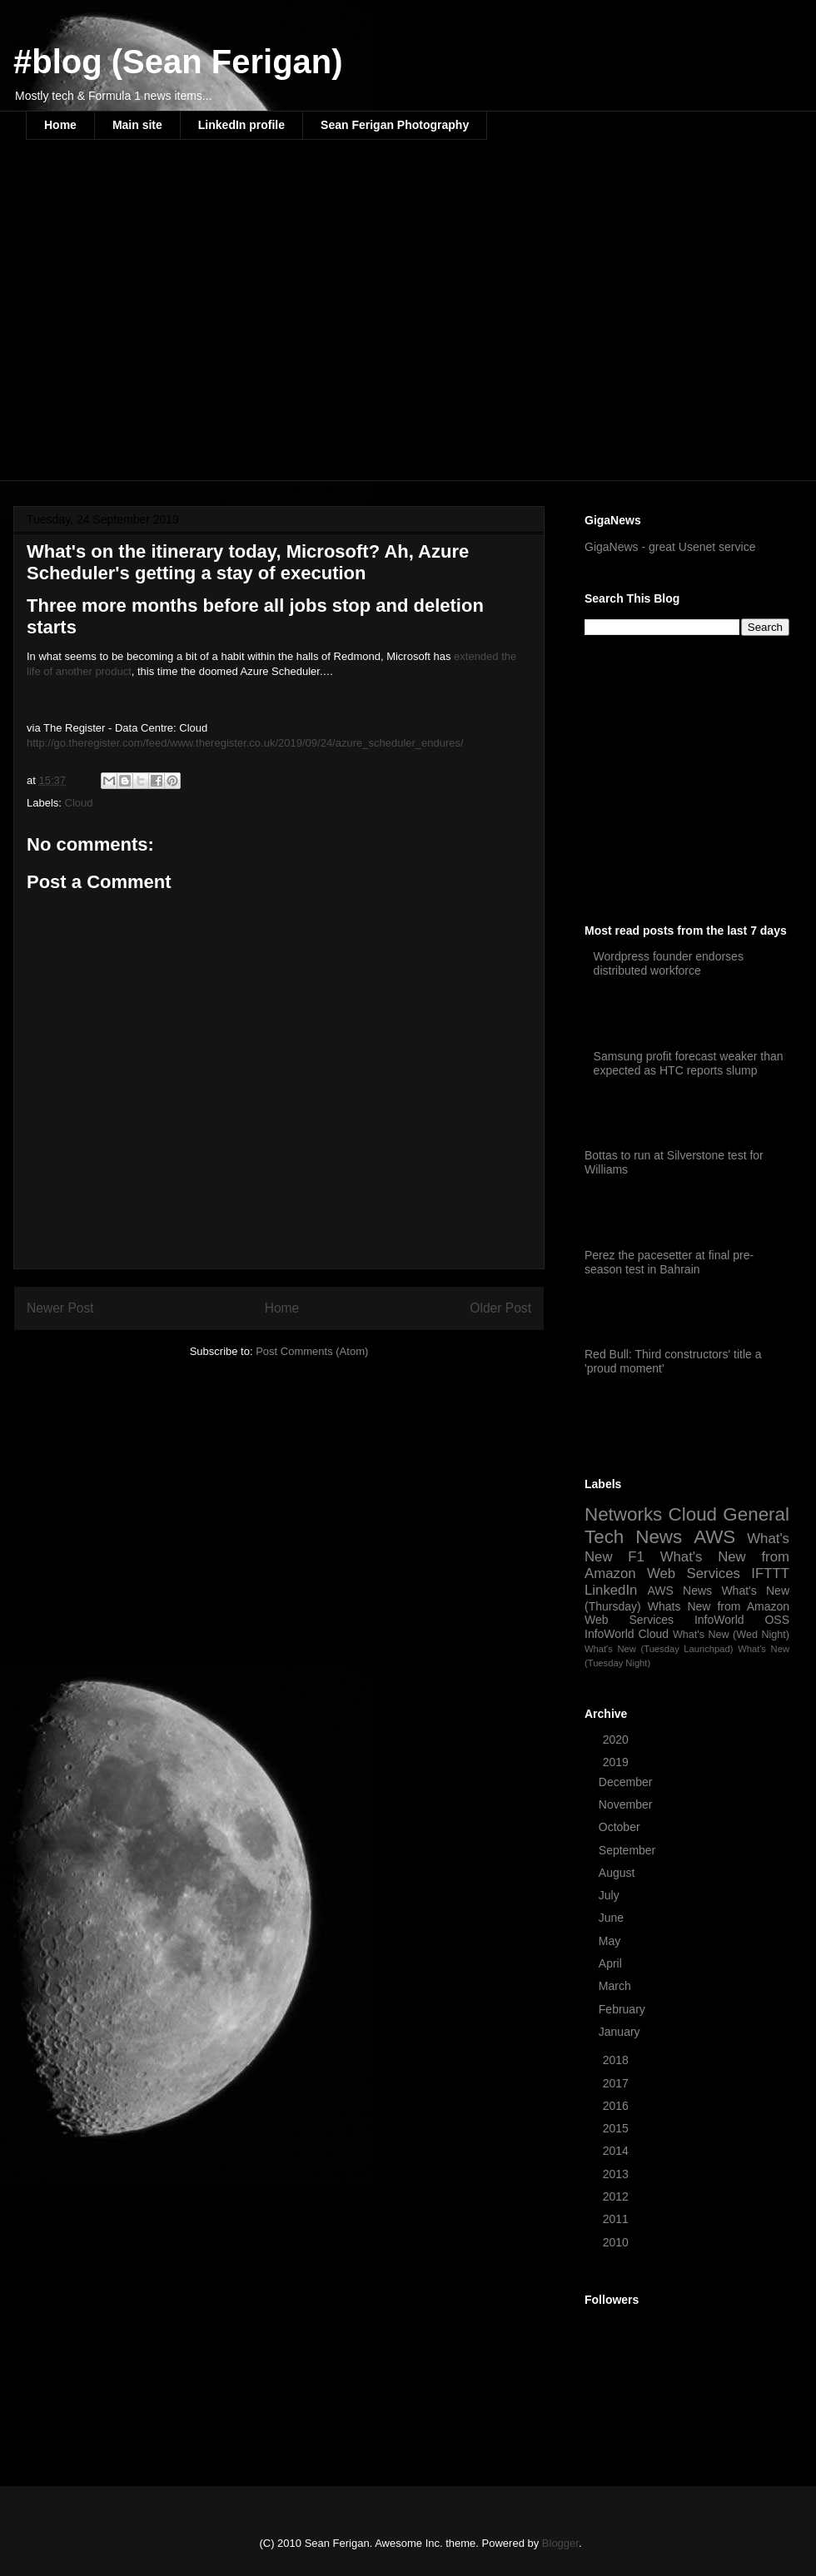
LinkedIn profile (241, 125)
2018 (617, 2060)
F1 (636, 1557)
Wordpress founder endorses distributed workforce (669, 963)
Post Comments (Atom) (312, 1351)
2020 (617, 1739)
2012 (617, 2196)
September (629, 1850)
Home (60, 125)
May (611, 1941)
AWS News (679, 1590)
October (621, 1827)
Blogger (560, 2543)
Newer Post (60, 1308)
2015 (617, 2128)
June (613, 1917)
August (618, 1872)
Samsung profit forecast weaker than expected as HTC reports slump (689, 1063)
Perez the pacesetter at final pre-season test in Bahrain (669, 1262)
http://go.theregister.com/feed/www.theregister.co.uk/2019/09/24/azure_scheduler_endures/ (245, 743)
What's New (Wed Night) (731, 1634)
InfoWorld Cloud (627, 1633)
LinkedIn (611, 1590)
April (612, 1963)
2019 (617, 1762)
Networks (623, 1514)
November (627, 1804)
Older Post (500, 1308)
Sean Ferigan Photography (395, 125)
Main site (137, 125)
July (611, 1895)
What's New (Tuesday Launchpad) (659, 1649)
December (627, 1782)
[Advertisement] (156, 321)
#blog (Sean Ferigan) (178, 61)
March (616, 1986)
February (624, 2009)
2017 (617, 2083)
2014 (617, 2150)
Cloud (79, 803)
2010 (617, 2242)
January (621, 2031)
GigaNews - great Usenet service (670, 546)
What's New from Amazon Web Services (687, 1565)
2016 (617, 2105)
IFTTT (770, 1573)
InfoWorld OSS (741, 1619)
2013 (617, 2174)
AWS (714, 1536)
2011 (617, 2219)
